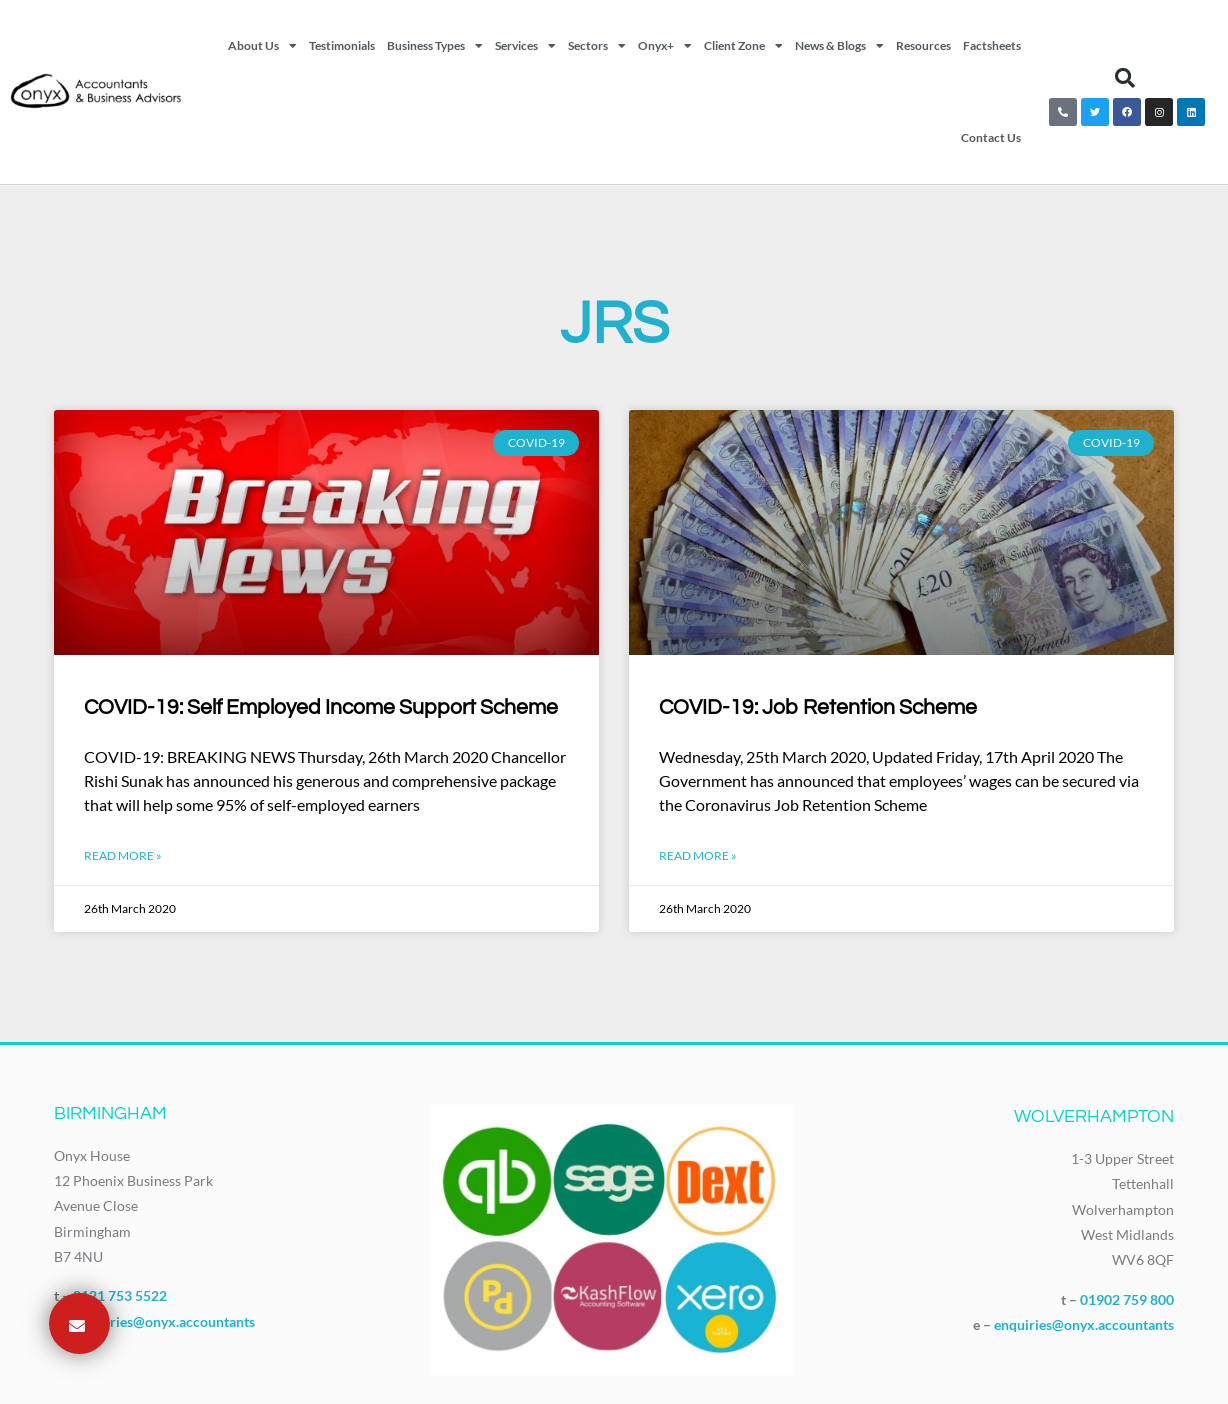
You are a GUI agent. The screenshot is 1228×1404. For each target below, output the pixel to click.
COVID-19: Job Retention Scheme (818, 707)
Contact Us (991, 137)
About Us (262, 46)
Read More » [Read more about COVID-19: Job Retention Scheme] (698, 855)
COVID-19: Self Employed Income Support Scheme (321, 707)
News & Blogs (839, 46)
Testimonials (342, 45)
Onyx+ (665, 46)
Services (525, 46)
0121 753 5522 (120, 1295)
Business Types (435, 46)
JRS (614, 325)
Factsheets (992, 45)
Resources (923, 45)
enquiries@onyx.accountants (165, 1321)
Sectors (597, 46)
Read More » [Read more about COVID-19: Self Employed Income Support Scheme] (123, 855)
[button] (1125, 78)
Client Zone (743, 46)
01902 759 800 (1127, 1299)
